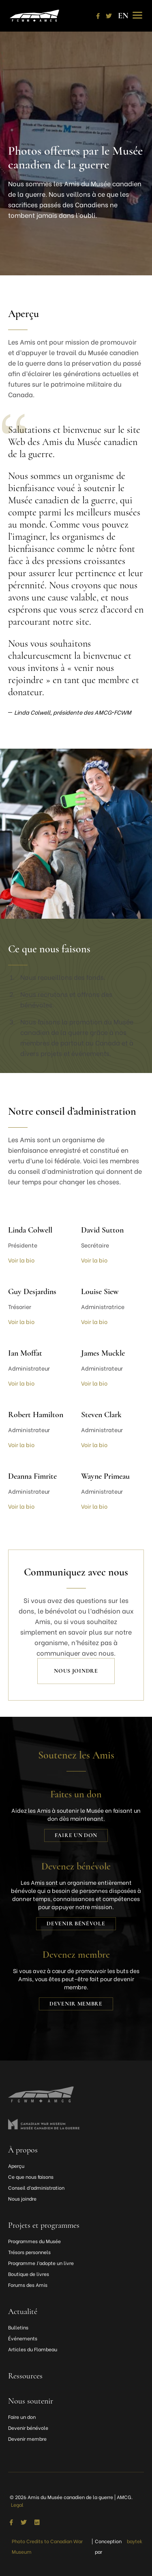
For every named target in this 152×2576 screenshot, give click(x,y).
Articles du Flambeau (32, 2349)
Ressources (25, 2376)
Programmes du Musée (34, 2241)
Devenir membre (76, 2003)
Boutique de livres (28, 2273)
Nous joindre (76, 1670)
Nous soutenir (30, 2401)
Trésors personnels (29, 2251)
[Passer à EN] (123, 16)
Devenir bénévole (76, 1923)
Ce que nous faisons (31, 2176)
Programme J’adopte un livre (41, 2262)
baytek (134, 2541)
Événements (22, 2338)
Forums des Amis (27, 2284)
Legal (17, 2504)
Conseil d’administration (36, 2187)
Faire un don (76, 1835)
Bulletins (18, 2327)
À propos (23, 2150)
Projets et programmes (43, 2225)
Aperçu (16, 2165)
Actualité (22, 2311)
